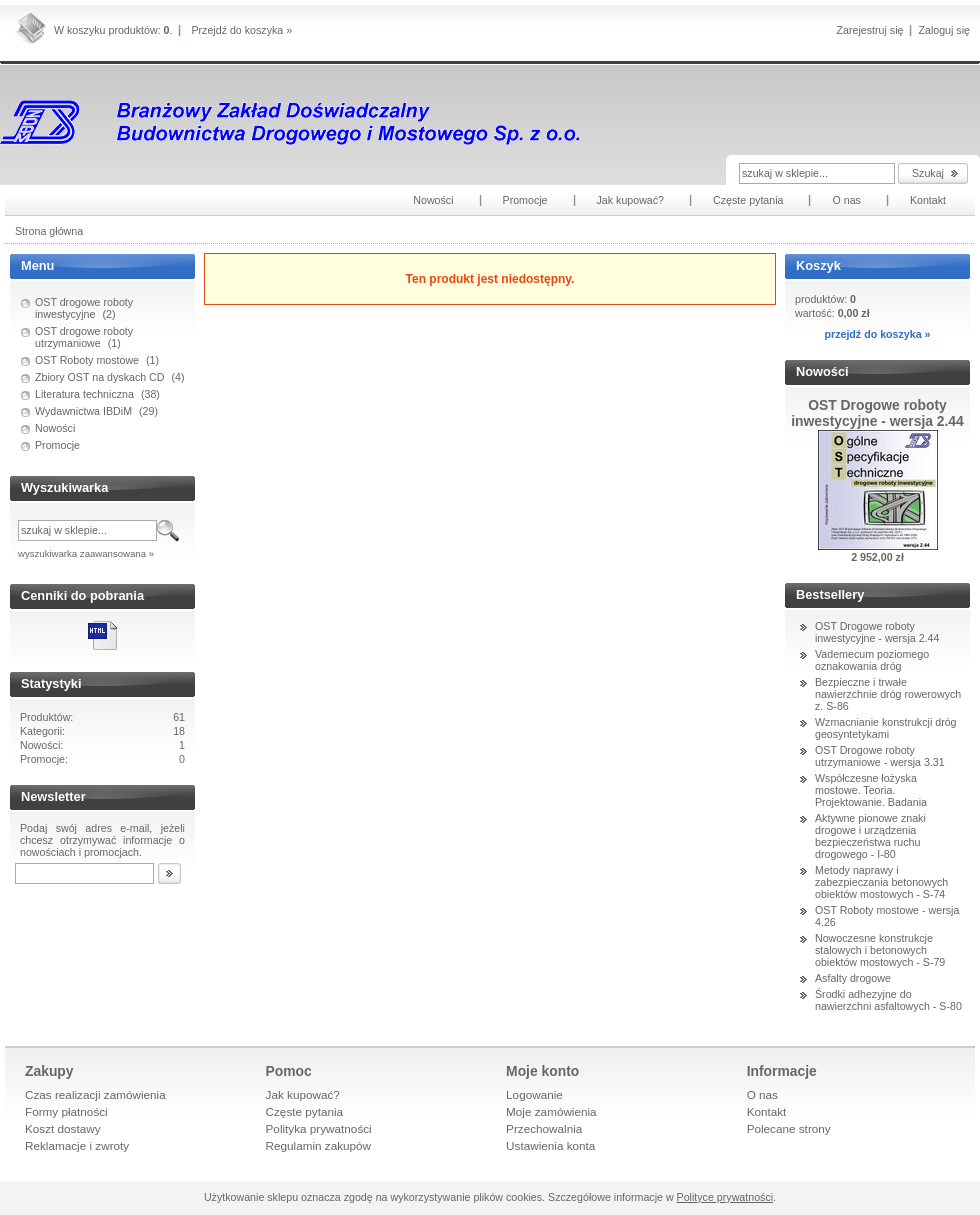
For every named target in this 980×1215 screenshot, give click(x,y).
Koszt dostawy (63, 1128)
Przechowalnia (544, 1128)
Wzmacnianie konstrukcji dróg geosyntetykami (886, 728)
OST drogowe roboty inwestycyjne (84, 308)
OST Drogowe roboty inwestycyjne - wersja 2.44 (877, 632)
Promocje (57, 445)
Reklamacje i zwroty (77, 1145)
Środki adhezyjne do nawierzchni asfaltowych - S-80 (888, 1000)
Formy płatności (66, 1111)
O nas (762, 1094)
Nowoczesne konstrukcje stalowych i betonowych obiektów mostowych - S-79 (880, 950)
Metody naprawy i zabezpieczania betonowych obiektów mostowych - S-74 (881, 882)
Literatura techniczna (84, 394)
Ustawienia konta (550, 1145)
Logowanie (534, 1094)
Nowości (55, 428)
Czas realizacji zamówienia (95, 1094)
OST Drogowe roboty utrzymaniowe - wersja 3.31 (880, 756)
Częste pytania (305, 1111)
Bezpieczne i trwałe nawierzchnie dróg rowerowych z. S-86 (888, 694)
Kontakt (767, 1111)
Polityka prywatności (319, 1128)
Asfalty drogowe (853, 978)
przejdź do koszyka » (877, 334)
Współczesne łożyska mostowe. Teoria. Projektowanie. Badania (871, 790)
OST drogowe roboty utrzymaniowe (84, 337)
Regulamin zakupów (319, 1145)
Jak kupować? (303, 1094)
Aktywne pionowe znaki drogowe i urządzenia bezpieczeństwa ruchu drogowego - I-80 (870, 836)
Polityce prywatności (725, 1197)
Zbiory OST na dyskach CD (100, 377)
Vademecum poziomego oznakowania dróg (872, 660)
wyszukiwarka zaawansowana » (86, 553)
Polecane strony (789, 1128)
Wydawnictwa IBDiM (83, 411)
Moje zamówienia (551, 1111)
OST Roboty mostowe (87, 360)
